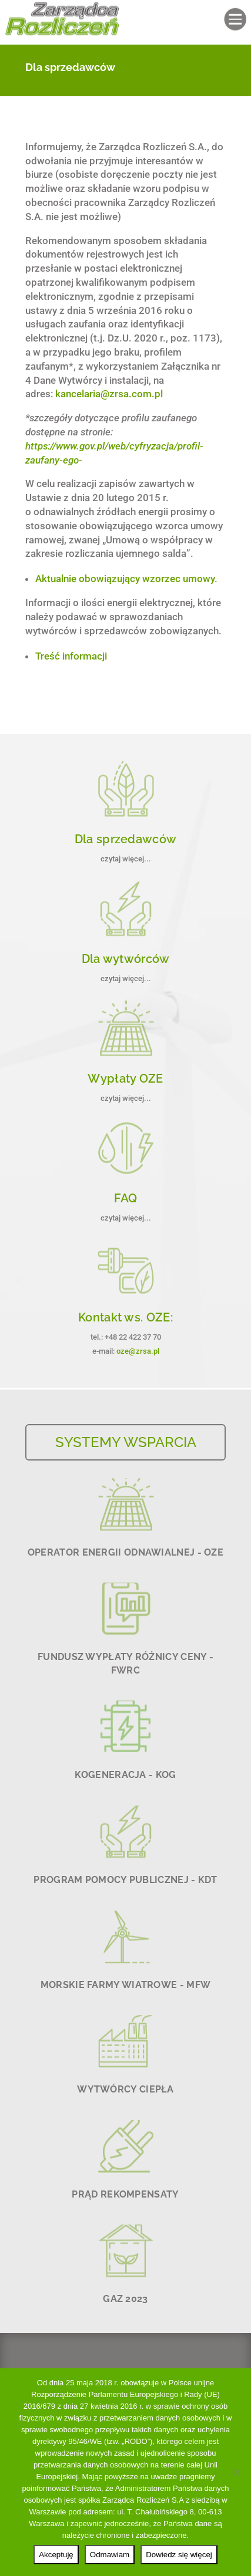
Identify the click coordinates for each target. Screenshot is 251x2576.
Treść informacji (71, 656)
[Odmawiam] (236, 2472)
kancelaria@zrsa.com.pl (109, 394)
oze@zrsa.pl (137, 1351)
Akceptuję (56, 2554)
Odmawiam (109, 2554)
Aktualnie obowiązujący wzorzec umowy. (126, 578)
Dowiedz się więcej (179, 2554)
